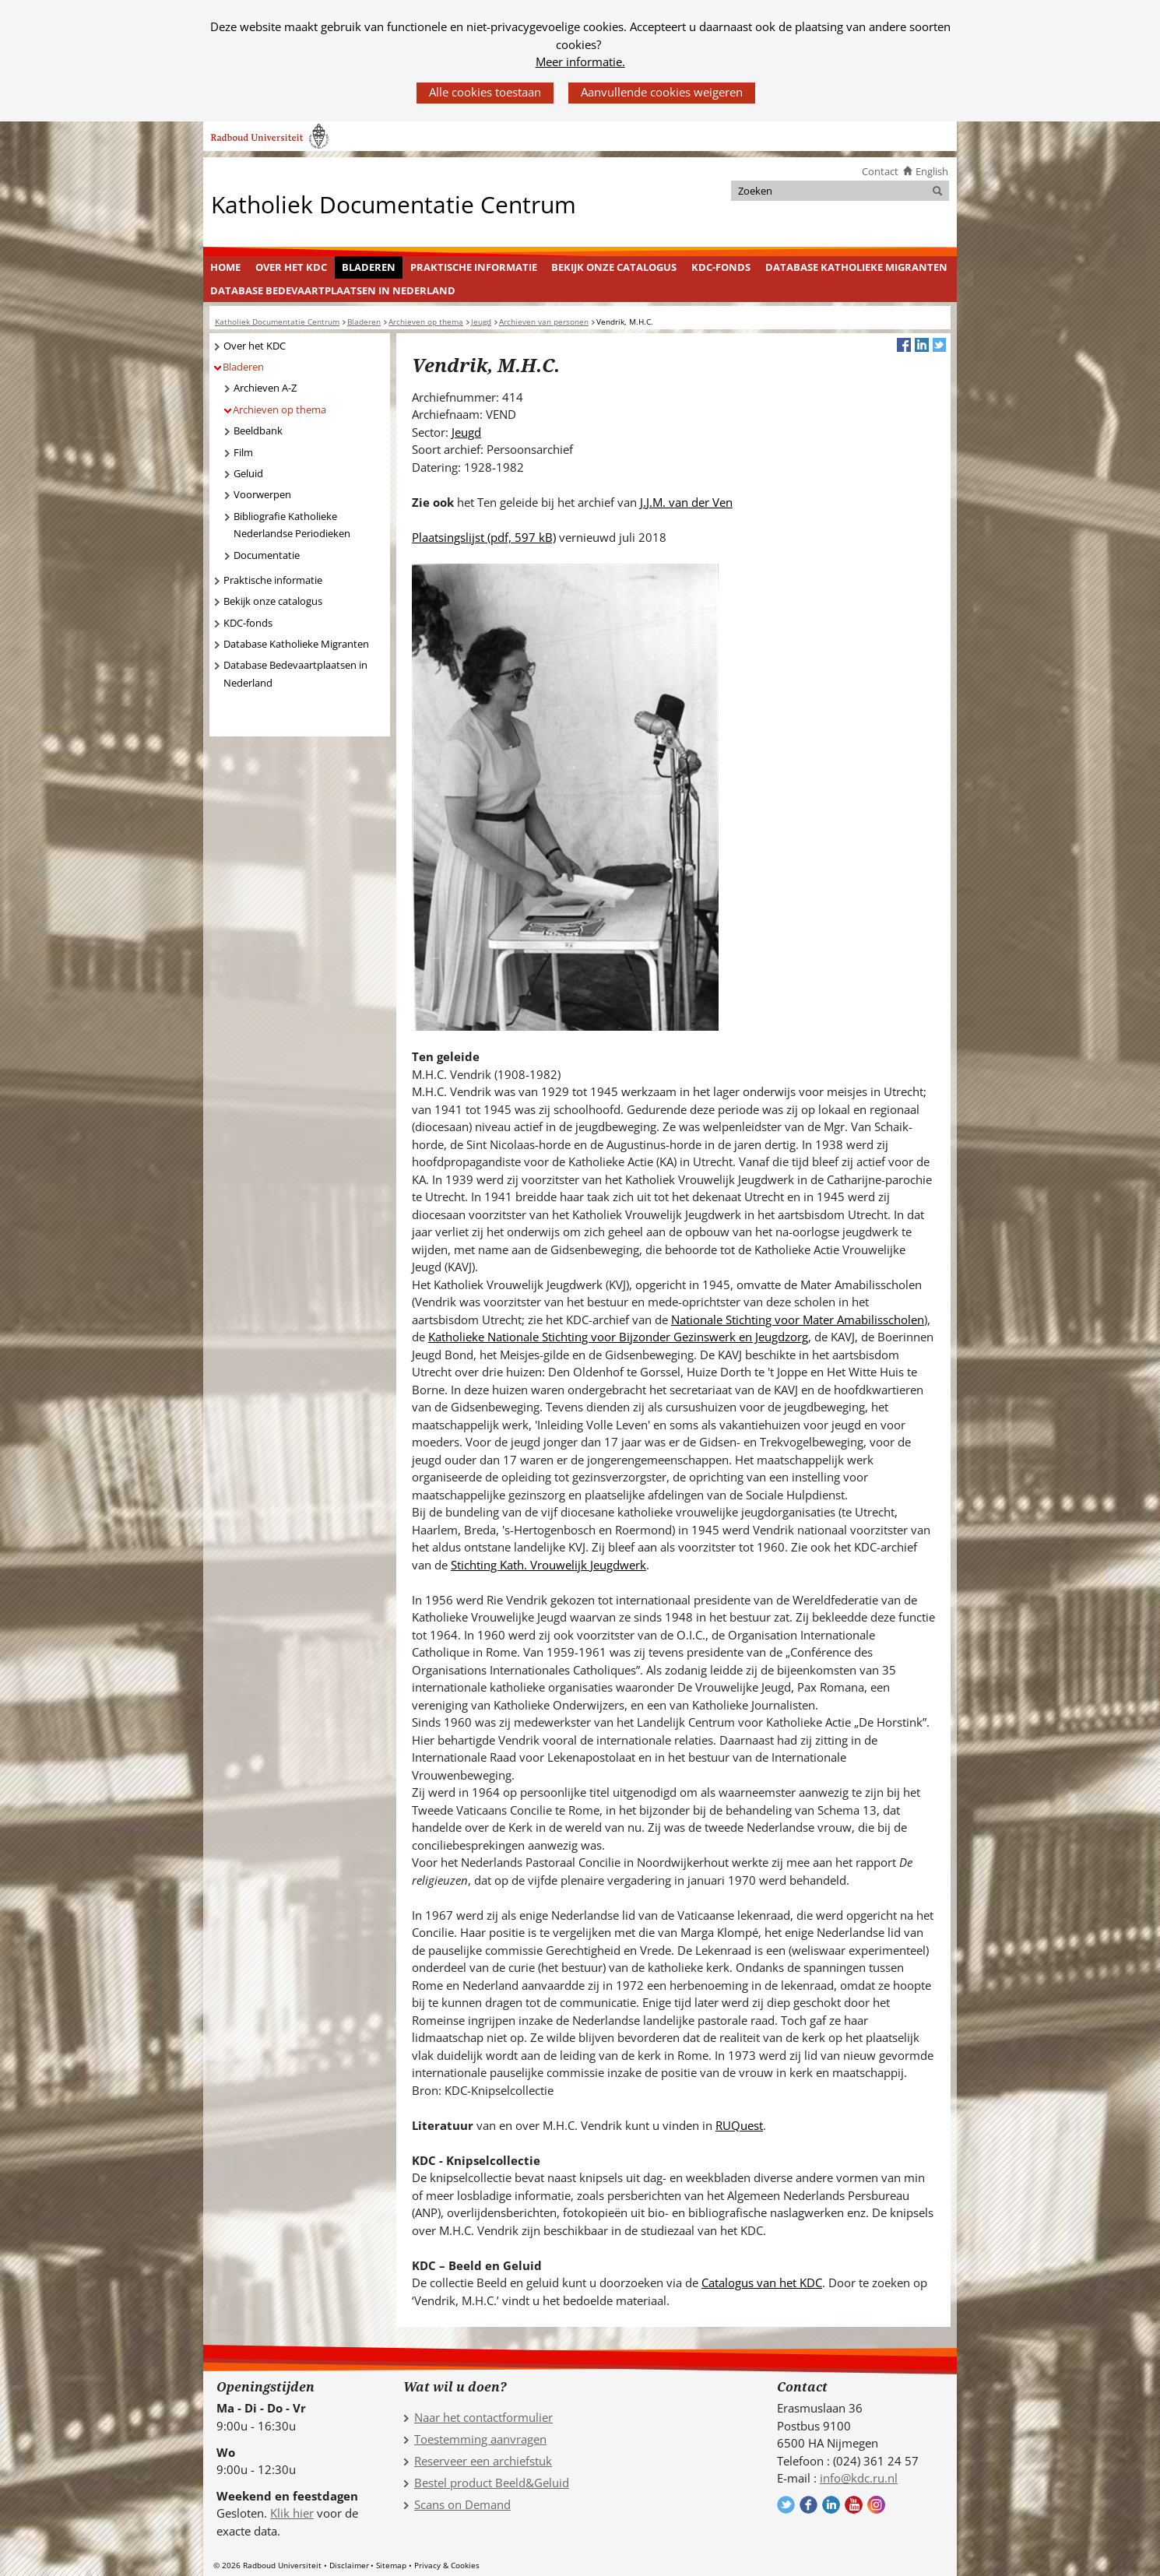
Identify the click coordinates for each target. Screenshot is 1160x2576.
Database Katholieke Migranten (856, 267)
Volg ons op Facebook (808, 2505)
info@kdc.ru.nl (859, 2478)
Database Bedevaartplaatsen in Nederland (332, 290)
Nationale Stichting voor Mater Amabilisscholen (797, 1319)
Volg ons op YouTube (854, 2505)
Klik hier (292, 2513)
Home (225, 267)
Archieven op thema (279, 409)
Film (243, 452)
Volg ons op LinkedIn (831, 2505)
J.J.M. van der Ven (686, 502)
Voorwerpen (262, 494)
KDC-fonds (720, 267)
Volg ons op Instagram (876, 2505)
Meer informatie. (580, 61)
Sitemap (391, 2565)
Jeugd (466, 432)
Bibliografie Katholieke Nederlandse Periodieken (292, 525)
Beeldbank (258, 430)
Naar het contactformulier (483, 2417)
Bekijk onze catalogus (614, 267)
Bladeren (368, 267)
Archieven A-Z (265, 388)
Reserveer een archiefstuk (483, 2461)
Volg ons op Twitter (786, 2505)
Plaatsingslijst (484, 537)
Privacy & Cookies (447, 2565)
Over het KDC (291, 267)
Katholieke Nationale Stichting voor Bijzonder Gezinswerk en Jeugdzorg (618, 1336)
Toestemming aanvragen (480, 2439)
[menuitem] (225, 267)
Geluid (248, 473)
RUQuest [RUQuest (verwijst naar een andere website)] (739, 2125)
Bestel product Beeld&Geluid (491, 2482)
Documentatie (267, 555)
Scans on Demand (462, 2504)
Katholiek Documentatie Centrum (393, 203)
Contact (880, 171)
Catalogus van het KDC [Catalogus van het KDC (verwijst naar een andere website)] (761, 2282)
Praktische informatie (473, 267)
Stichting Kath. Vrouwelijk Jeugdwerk (548, 1565)
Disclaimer (349, 2565)
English (932, 171)
